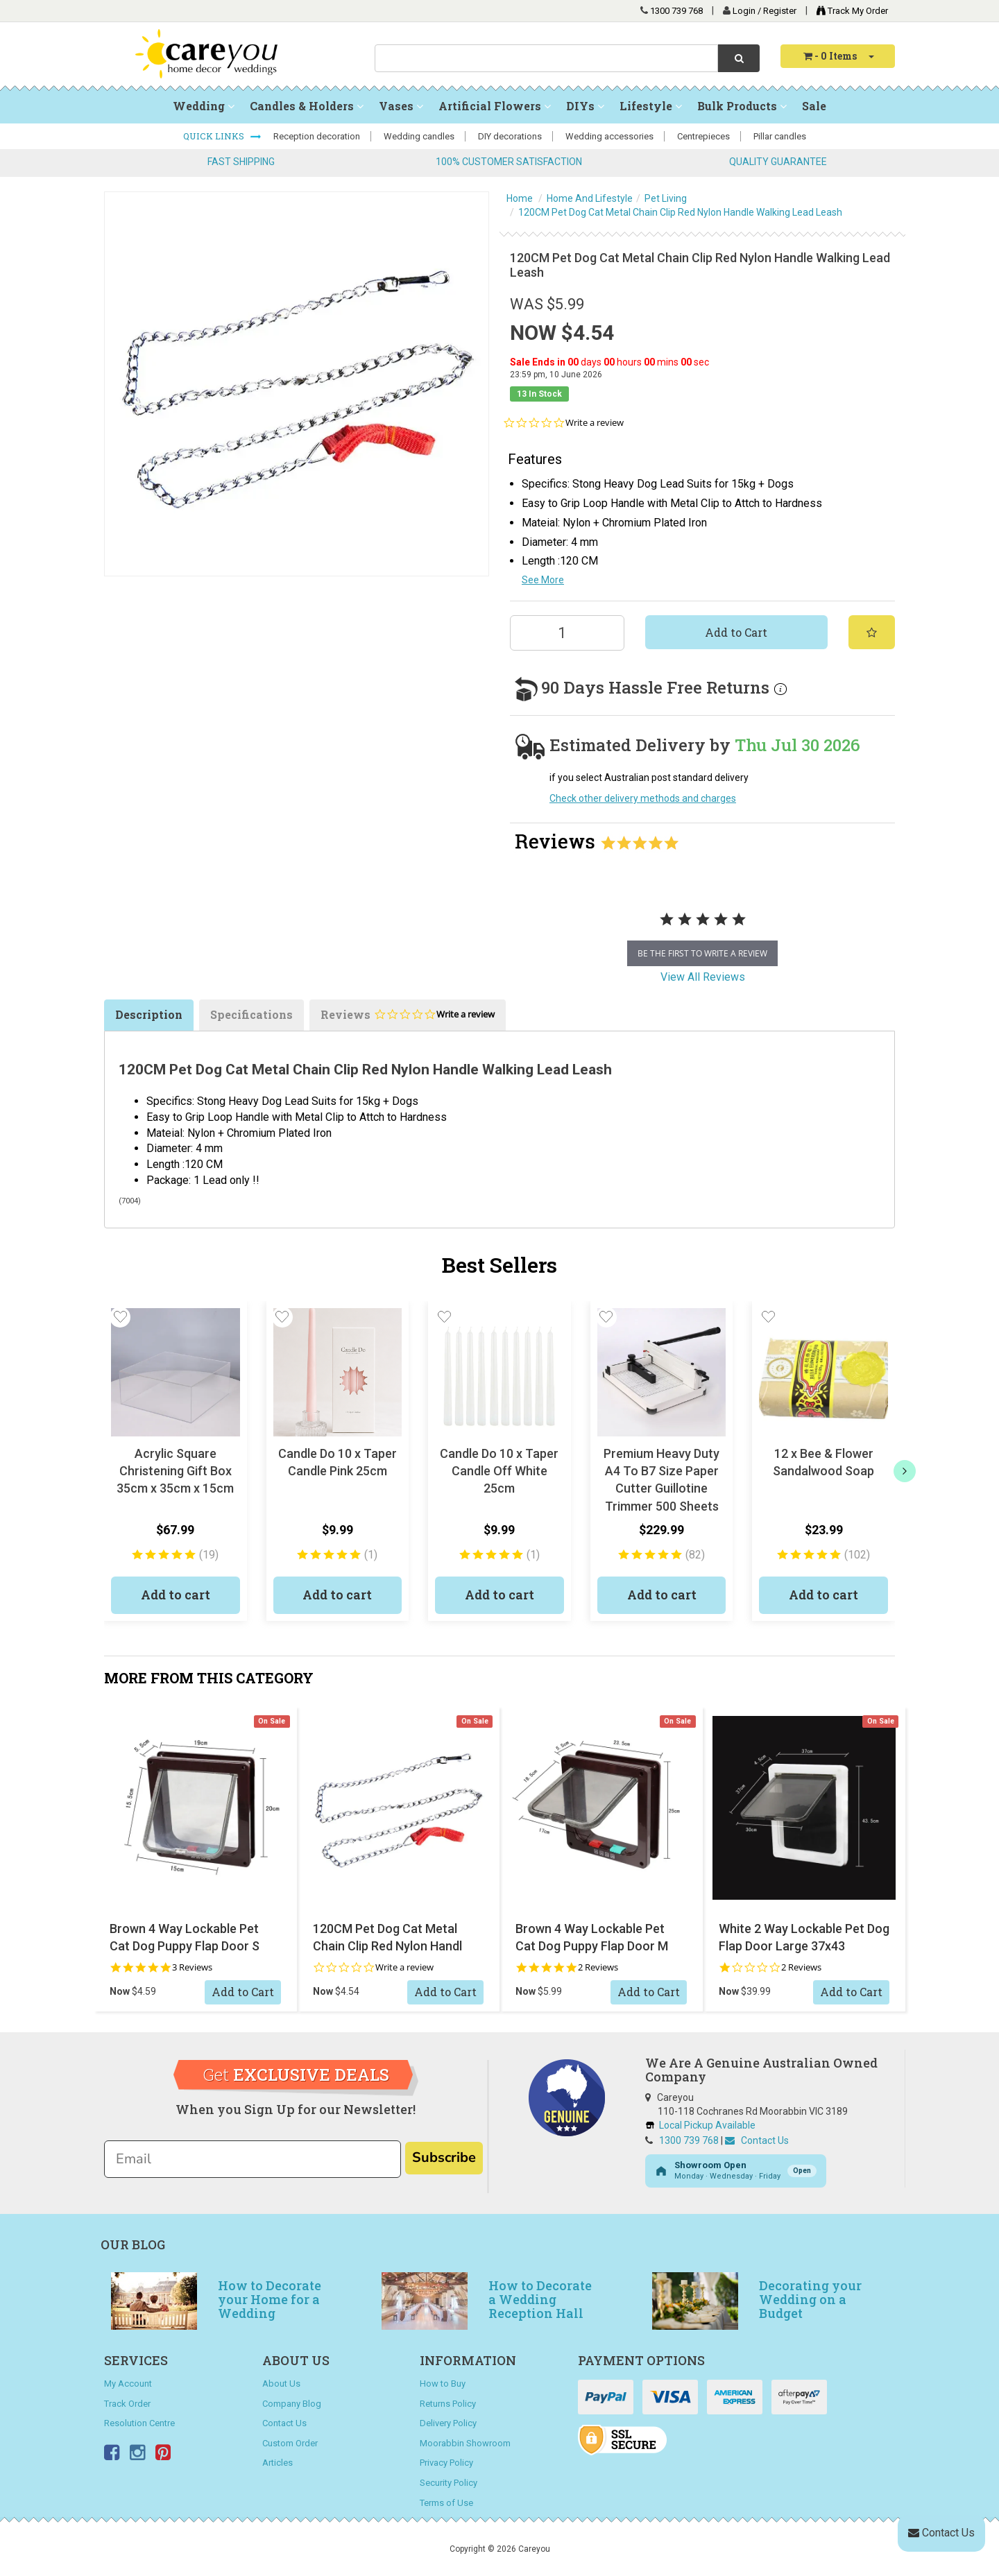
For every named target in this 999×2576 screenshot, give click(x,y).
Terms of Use (446, 2503)
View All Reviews (702, 977)
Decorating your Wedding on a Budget (810, 2299)
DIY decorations (510, 136)
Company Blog (291, 2403)
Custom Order (290, 2443)
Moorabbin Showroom (465, 2443)
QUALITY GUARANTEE (778, 161)
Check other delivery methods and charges (642, 798)
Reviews (408, 1019)
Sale (814, 105)
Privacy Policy (446, 2462)
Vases (401, 105)
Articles (277, 2462)
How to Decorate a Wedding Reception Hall (540, 2299)
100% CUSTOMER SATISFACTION (509, 161)
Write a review (594, 423)
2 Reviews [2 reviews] (598, 1967)
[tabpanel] (702, 934)
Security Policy (448, 2483)
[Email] (252, 2159)
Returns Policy (448, 2403)
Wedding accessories (609, 136)
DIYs (585, 105)
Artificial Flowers (494, 105)
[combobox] (546, 58)
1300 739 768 (676, 11)
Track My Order (849, 11)
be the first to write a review (702, 953)
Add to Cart (736, 632)
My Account (128, 2383)
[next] (905, 1471)
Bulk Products (742, 105)
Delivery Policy (448, 2423)
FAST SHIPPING (241, 161)
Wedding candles (419, 136)
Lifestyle (651, 105)
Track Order (127, 2403)
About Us (281, 2383)
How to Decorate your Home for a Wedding (269, 2299)
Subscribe (444, 2157)
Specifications (251, 1014)
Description (148, 1014)
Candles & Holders (307, 105)
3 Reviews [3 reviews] (192, 1967)
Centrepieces (703, 136)
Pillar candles (779, 136)
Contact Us (757, 2140)
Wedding (203, 105)
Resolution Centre (139, 2423)
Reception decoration (316, 136)
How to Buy (443, 2383)
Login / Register (766, 11)
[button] (120, 1317)
